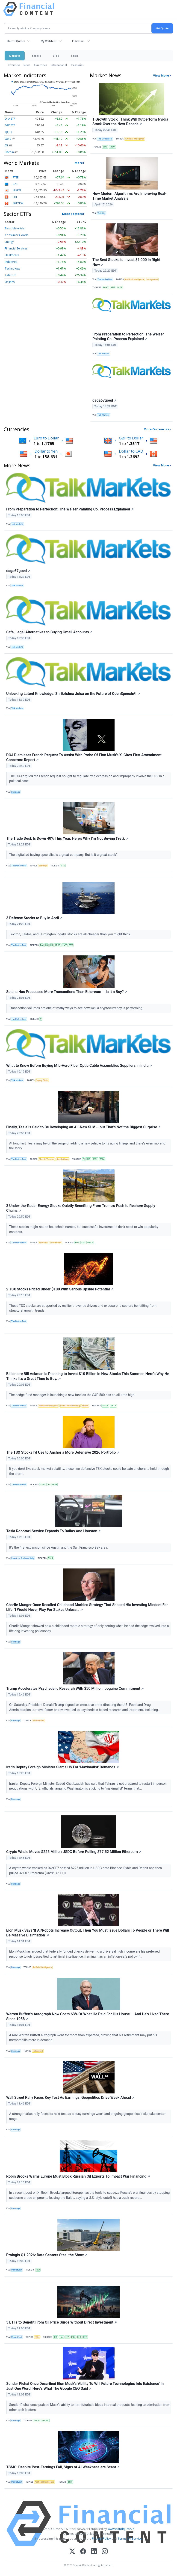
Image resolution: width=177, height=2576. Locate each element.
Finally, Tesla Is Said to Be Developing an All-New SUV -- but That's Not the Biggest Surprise (83, 1127)
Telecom (10, 275)
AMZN (105, 1406)
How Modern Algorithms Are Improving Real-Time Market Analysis (129, 196)
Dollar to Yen (46, 451)
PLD (38, 2270)
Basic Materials (14, 228)
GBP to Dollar (131, 438)
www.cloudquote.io (121, 2529)
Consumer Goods (16, 235)
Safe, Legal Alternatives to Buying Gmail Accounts (49, 632)
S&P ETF (10, 125)
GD (46, 945)
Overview (14, 65)
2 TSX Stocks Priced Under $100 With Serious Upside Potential (59, 1289)
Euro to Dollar (46, 438)
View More (161, 75)
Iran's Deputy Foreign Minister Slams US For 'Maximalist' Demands (62, 1767)
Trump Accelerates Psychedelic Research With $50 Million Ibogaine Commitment (75, 1688)
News (27, 65)
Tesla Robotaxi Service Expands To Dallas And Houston (53, 1531)
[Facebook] (83, 2551)
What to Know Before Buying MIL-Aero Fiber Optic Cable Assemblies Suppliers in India (79, 1065)
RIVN (95, 1159)
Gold (8, 139)
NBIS (113, 287)
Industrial (11, 262)
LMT (64, 945)
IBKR (105, 147)
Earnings (43, 866)
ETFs (56, 55)
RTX (71, 945)
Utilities (10, 282)
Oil (7, 145)
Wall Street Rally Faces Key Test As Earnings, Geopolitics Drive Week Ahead (70, 2097)
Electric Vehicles (46, 1159)
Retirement (38, 2051)
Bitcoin (9, 152)
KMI (83, 1243)
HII (51, 945)
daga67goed (104, 400)
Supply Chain (42, 1080)
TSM (70, 2482)
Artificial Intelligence (134, 139)
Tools (74, 55)
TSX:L (43, 1484)
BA (41, 945)
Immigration (152, 279)
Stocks (36, 55)
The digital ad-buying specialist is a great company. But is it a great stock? (63, 855)
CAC (15, 184)
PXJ (73, 2337)
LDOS (57, 945)
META (113, 1406)
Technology (12, 268)
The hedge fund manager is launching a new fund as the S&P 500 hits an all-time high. (72, 1395)
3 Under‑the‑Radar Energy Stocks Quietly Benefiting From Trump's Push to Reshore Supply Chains (80, 1208)
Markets (14, 55)
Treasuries (77, 65)
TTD (63, 866)
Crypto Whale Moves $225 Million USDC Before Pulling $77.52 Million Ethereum (74, 1852)
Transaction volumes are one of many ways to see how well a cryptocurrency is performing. (76, 1008)
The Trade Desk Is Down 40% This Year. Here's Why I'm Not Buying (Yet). (67, 838)
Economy (43, 1243)
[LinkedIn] (94, 2551)
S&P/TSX (18, 203)
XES (85, 2337)
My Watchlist (48, 41)
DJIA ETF (10, 119)
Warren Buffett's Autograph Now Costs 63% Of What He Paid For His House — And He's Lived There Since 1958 (87, 2016)
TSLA (102, 1159)
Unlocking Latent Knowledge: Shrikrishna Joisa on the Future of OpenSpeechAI (73, 693)
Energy (9, 242)
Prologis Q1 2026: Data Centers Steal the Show (46, 2255)
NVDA (112, 147)
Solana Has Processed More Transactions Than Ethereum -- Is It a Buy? (66, 992)
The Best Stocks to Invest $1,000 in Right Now (126, 262)
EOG (77, 1243)
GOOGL (45, 2420)
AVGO (105, 287)
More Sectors (72, 214)
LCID (88, 1159)
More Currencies (156, 429)
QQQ (8, 132)
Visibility (101, 213)
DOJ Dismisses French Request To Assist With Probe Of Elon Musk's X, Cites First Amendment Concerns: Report (84, 757)
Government (55, 1243)
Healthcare (12, 255)
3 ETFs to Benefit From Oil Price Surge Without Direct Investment (61, 2322)
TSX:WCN (52, 1484)
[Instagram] (104, 2551)
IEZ (67, 2337)
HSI (15, 197)
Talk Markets (103, 354)
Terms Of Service (130, 2538)
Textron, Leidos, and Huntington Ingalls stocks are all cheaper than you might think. (70, 934)
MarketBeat (16, 2270)
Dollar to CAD (131, 451)
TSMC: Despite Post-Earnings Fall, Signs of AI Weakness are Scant (63, 2467)
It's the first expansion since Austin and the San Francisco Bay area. (59, 1548)
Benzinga (15, 792)
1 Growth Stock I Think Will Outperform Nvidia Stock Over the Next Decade (130, 121)
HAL (62, 2337)
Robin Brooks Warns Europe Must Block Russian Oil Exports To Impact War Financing (78, 2176)
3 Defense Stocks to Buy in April (34, 918)
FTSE (15, 177)
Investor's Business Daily (22, 1558)
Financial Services (16, 248)
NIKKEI (17, 190)
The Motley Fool (104, 139)
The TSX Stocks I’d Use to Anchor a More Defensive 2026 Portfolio (62, 1452)
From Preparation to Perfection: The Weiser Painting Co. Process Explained (128, 336)
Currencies (40, 65)
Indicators (78, 41)
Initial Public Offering (70, 1406)
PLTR (120, 287)
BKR (55, 2337)
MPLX (90, 1243)
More (79, 163)
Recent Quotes (16, 41)
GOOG (37, 2420)
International (59, 65)
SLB (79, 2337)
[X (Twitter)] (72, 2551)
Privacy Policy (101, 2538)
